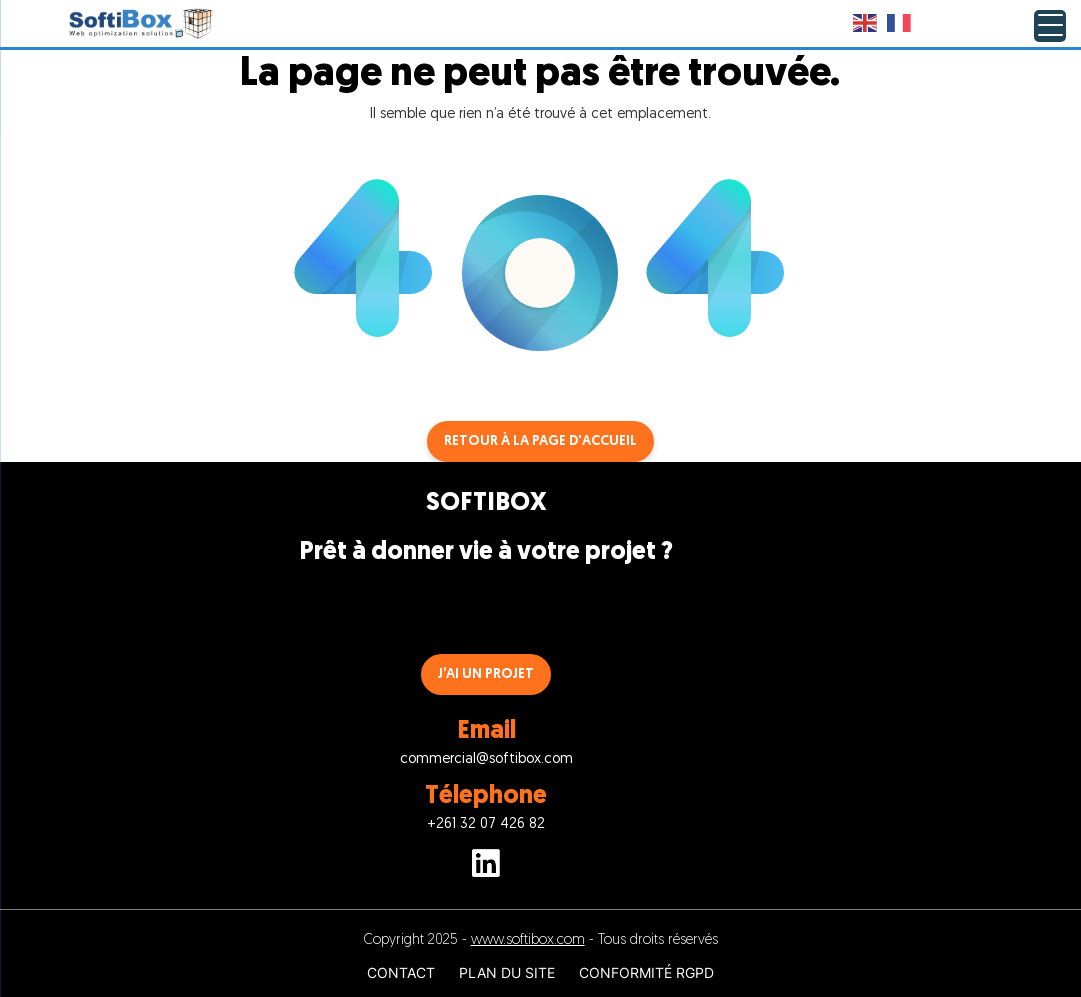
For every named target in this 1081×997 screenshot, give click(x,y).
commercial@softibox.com (486, 759)
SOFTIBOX (486, 503)
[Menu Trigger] (1050, 26)
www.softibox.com (528, 940)
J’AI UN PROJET (486, 674)
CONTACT (401, 972)
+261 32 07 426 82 (486, 824)
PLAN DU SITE (507, 972)
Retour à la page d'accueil (540, 441)
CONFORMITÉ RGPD (646, 972)
